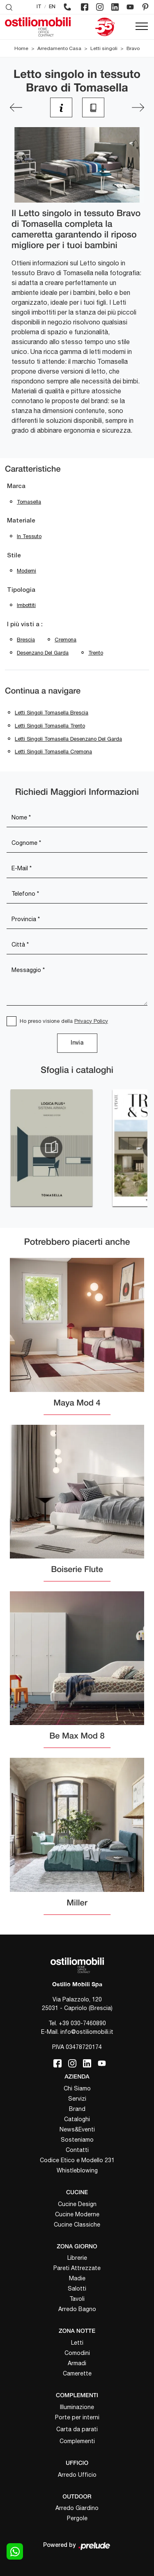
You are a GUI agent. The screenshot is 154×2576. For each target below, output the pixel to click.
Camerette (77, 2373)
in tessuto (29, 536)
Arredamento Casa (59, 48)
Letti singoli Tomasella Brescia (51, 713)
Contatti (77, 2150)
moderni (26, 571)
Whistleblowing (77, 2170)
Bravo (133, 48)
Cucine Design (77, 2204)
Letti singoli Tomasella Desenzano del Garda (68, 739)
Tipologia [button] (21, 590)
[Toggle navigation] (142, 27)
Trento (95, 653)
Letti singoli (103, 48)
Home (21, 48)
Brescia (26, 640)
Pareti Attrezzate (77, 2268)
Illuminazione (77, 2407)
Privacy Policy (91, 1021)
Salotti (77, 2288)
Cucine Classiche (77, 2224)
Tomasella (29, 502)
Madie (77, 2278)
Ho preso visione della (64, 1021)
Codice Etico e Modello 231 (77, 2160)
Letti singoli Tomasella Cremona (53, 751)
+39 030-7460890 (82, 2023)
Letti (77, 2342)
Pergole (77, 2518)
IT (39, 7)
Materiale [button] (21, 521)
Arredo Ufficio (77, 2474)
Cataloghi (77, 2119)
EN (52, 7)
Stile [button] (14, 556)
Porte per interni (77, 2417)
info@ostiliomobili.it (86, 2031)
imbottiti (26, 605)
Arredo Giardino (77, 2508)
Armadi (77, 2363)
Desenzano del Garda (43, 653)
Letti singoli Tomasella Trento (50, 726)
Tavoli (77, 2298)
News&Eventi (77, 2129)
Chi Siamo (77, 2088)
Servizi (77, 2098)
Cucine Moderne (77, 2214)
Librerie (77, 2257)
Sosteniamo (77, 2139)
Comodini (77, 2353)
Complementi (77, 2441)
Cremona (65, 640)
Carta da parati (77, 2429)
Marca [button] (16, 486)
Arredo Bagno (77, 2309)
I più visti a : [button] (25, 624)
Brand (77, 2109)
